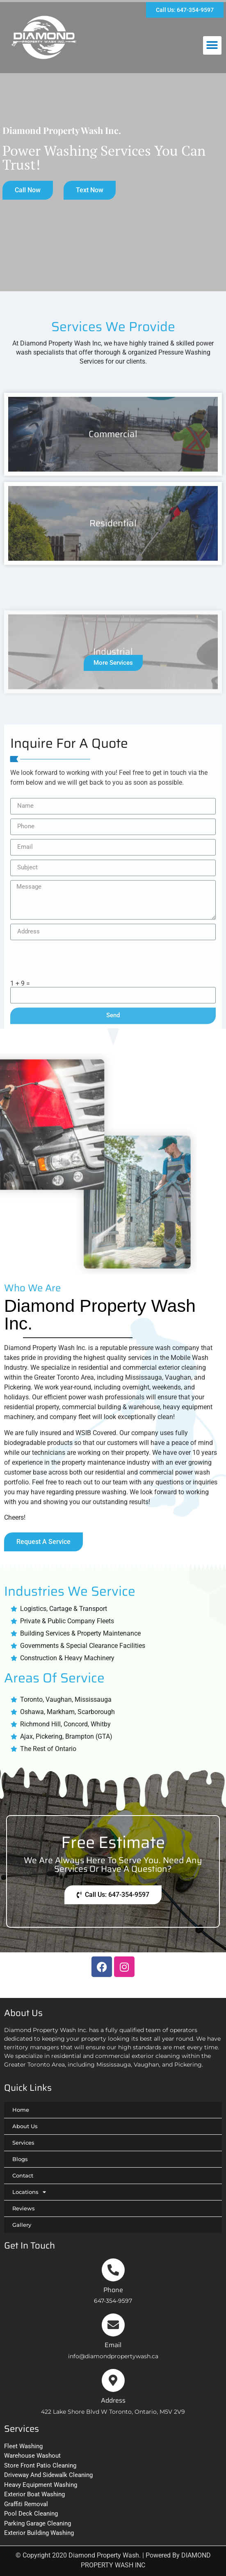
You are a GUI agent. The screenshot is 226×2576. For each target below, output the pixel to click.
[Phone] (113, 2269)
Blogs (20, 2159)
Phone (113, 2290)
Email (113, 2345)
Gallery (21, 2224)
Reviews (23, 2208)
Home (20, 2109)
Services (23, 2142)
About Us (25, 2126)
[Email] (113, 2324)
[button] (212, 45)
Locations (29, 2192)
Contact (22, 2175)
